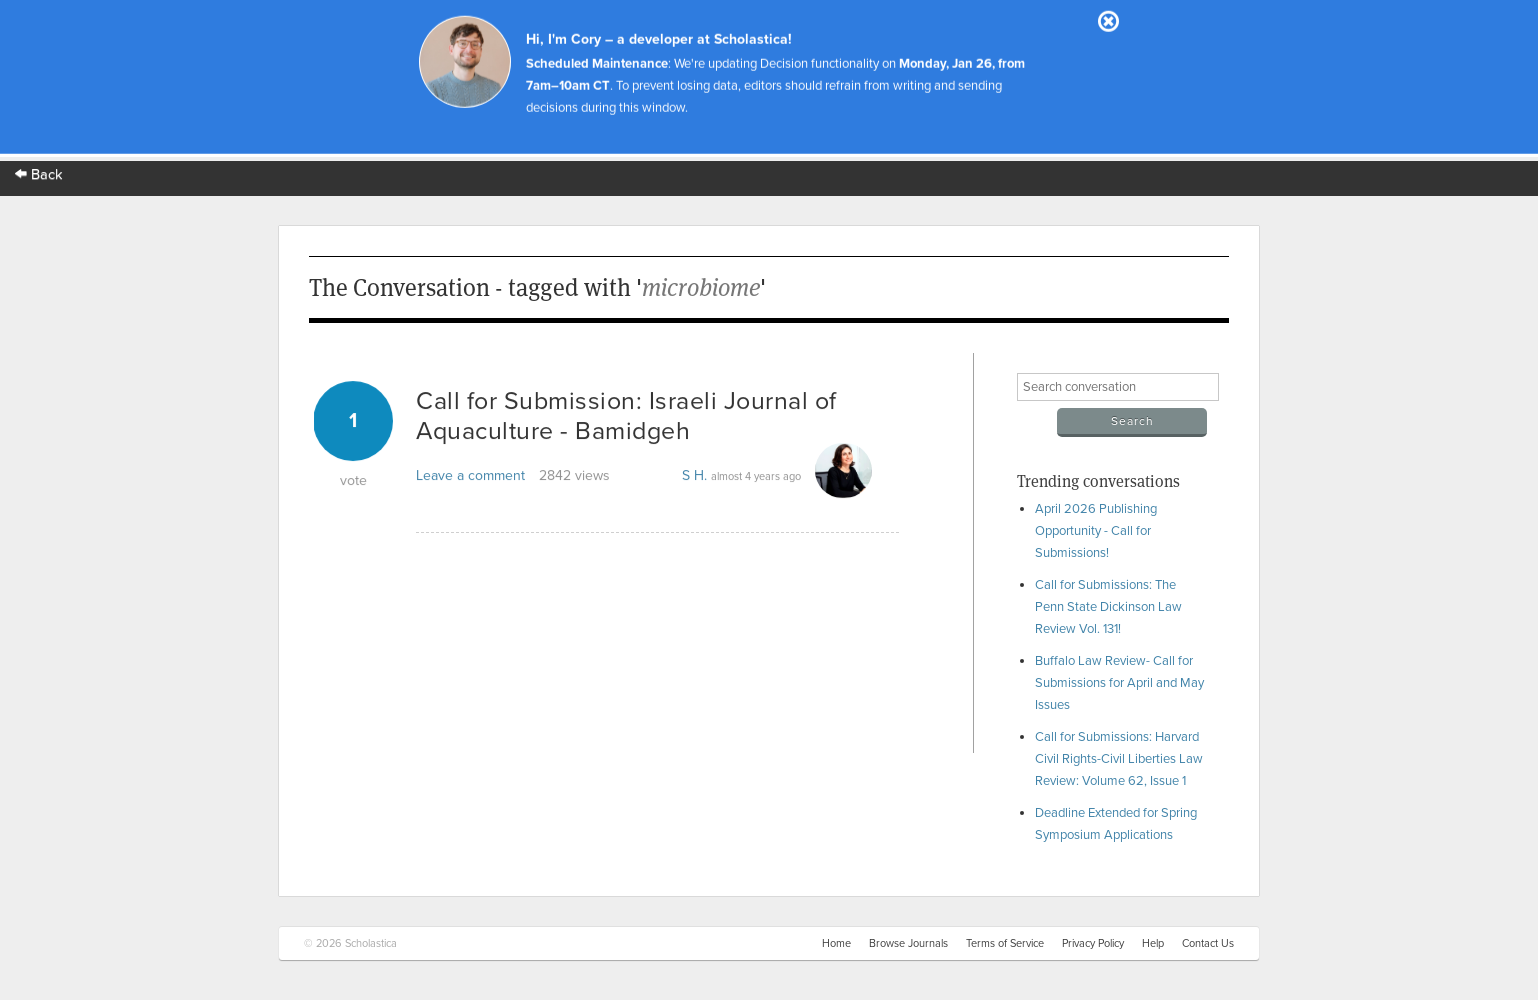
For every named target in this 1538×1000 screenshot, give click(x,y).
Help (1153, 943)
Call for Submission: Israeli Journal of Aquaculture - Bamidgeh (626, 416)
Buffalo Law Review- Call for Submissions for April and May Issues (1119, 683)
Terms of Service (1005, 943)
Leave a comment (470, 475)
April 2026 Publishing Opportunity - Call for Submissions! (1096, 531)
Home (836, 943)
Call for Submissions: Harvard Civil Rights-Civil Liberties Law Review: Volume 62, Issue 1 (1119, 759)
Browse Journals (908, 943)
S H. (694, 475)
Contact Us (1208, 943)
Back (39, 174)
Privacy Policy (1093, 943)
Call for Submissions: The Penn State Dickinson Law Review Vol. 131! (1108, 607)
